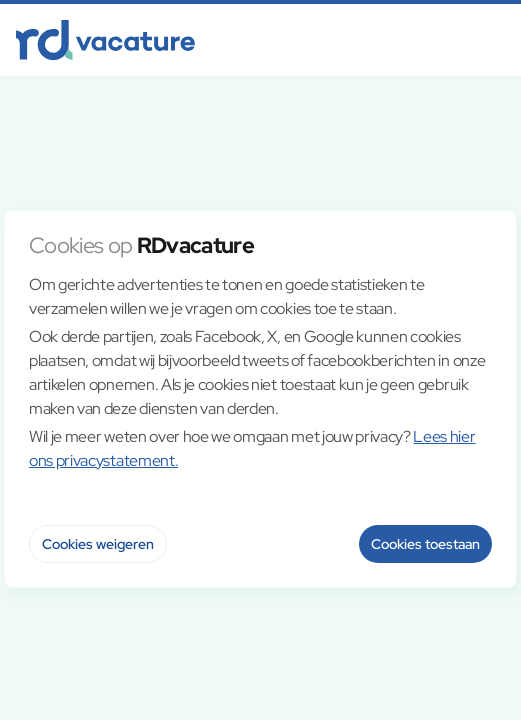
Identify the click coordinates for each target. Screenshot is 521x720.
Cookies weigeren (98, 544)
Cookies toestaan (425, 544)
